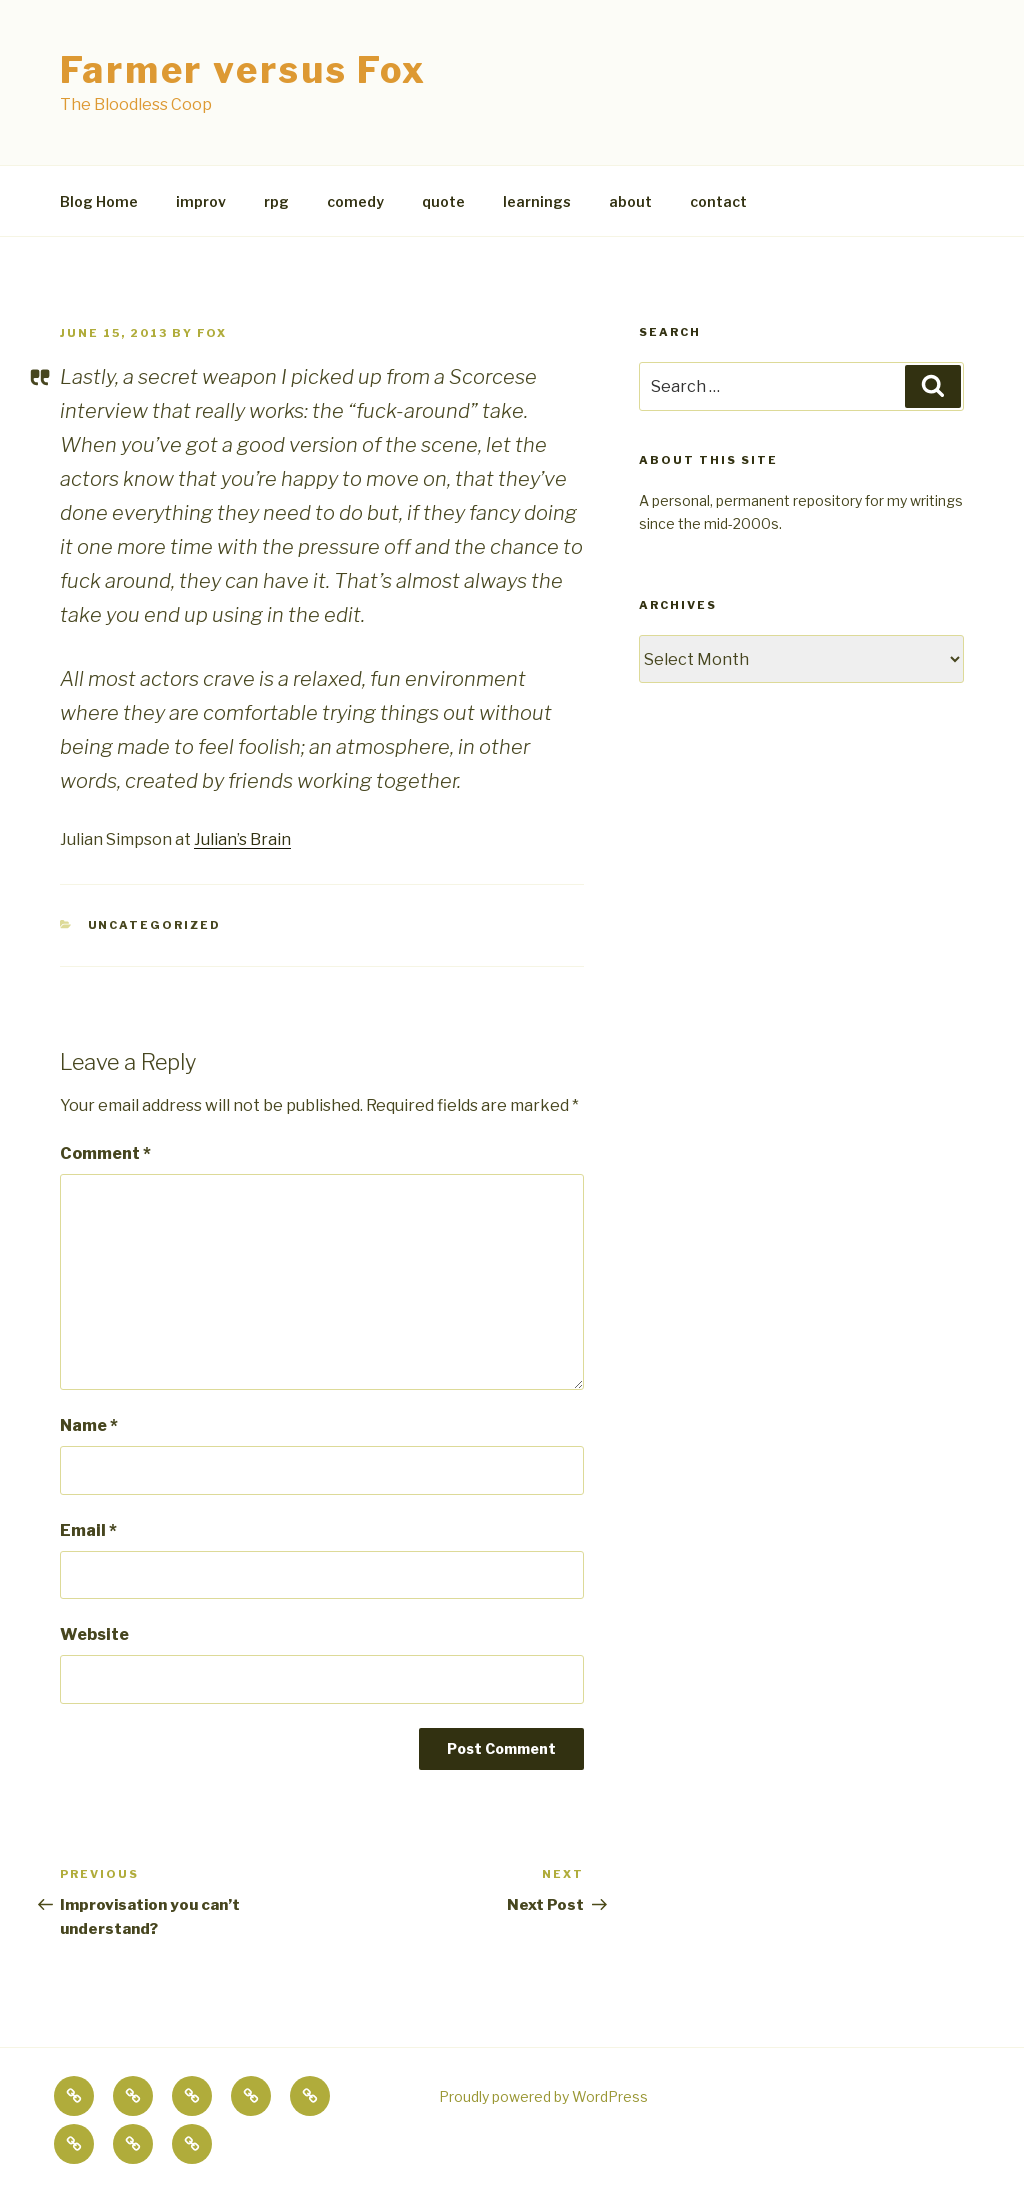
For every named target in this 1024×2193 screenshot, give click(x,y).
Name (89, 1425)
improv (201, 201)
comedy (355, 201)
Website (94, 1634)
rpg (276, 201)
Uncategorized (155, 925)
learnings (537, 201)
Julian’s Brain (242, 839)
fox (212, 333)
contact (718, 201)
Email (88, 1530)
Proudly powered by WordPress (543, 2096)
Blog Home (99, 201)
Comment (105, 1153)
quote (443, 201)
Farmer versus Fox (243, 70)
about (630, 201)
